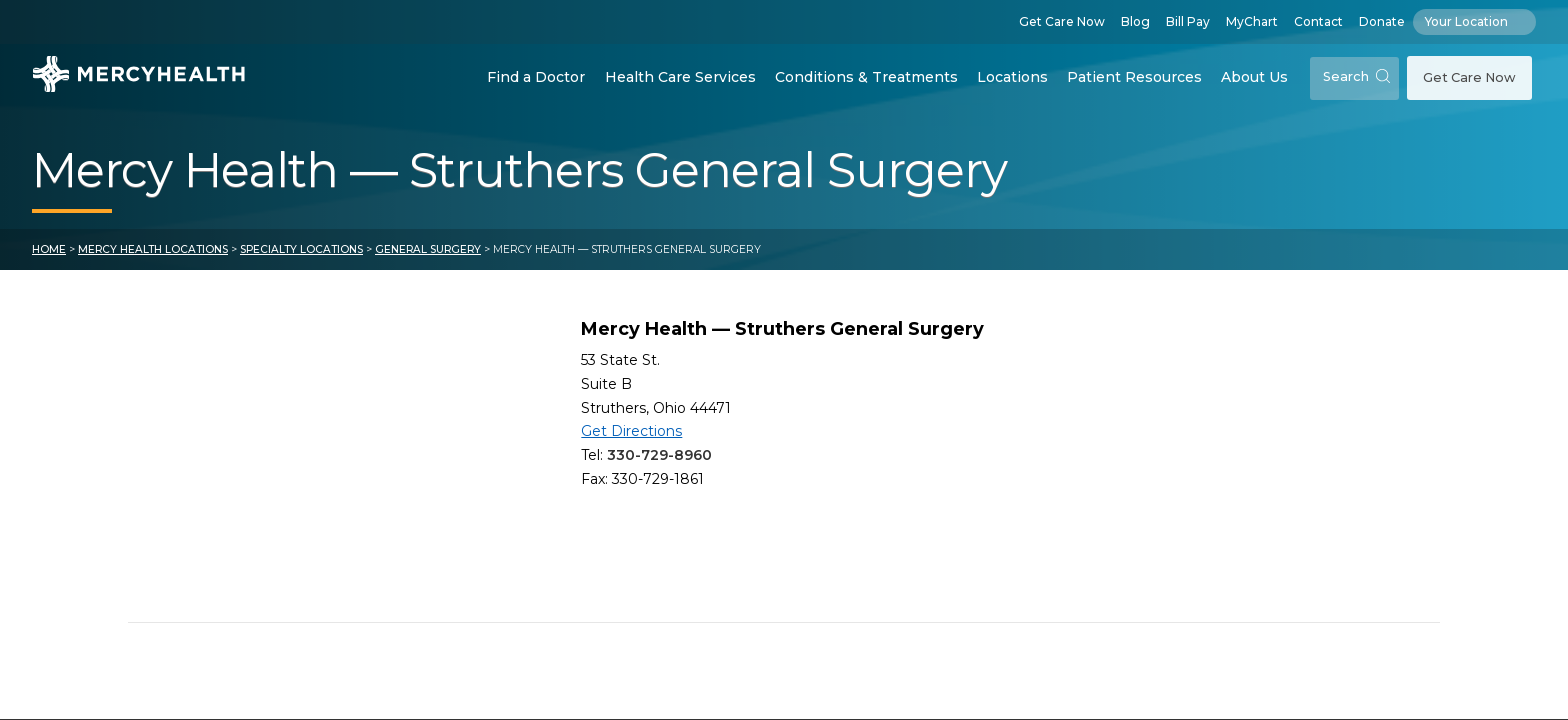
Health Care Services (680, 77)
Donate (1382, 21)
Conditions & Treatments (866, 77)
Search (1356, 76)
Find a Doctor (536, 77)
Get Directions (631, 431)
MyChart (1252, 21)
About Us (1254, 77)
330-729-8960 (659, 455)
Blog (1135, 21)
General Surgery (428, 249)
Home (49, 249)
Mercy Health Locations (153, 249)
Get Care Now (1062, 21)
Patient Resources (1134, 77)
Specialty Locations (301, 249)
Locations (1012, 77)
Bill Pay (1188, 21)
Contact (1318, 21)
